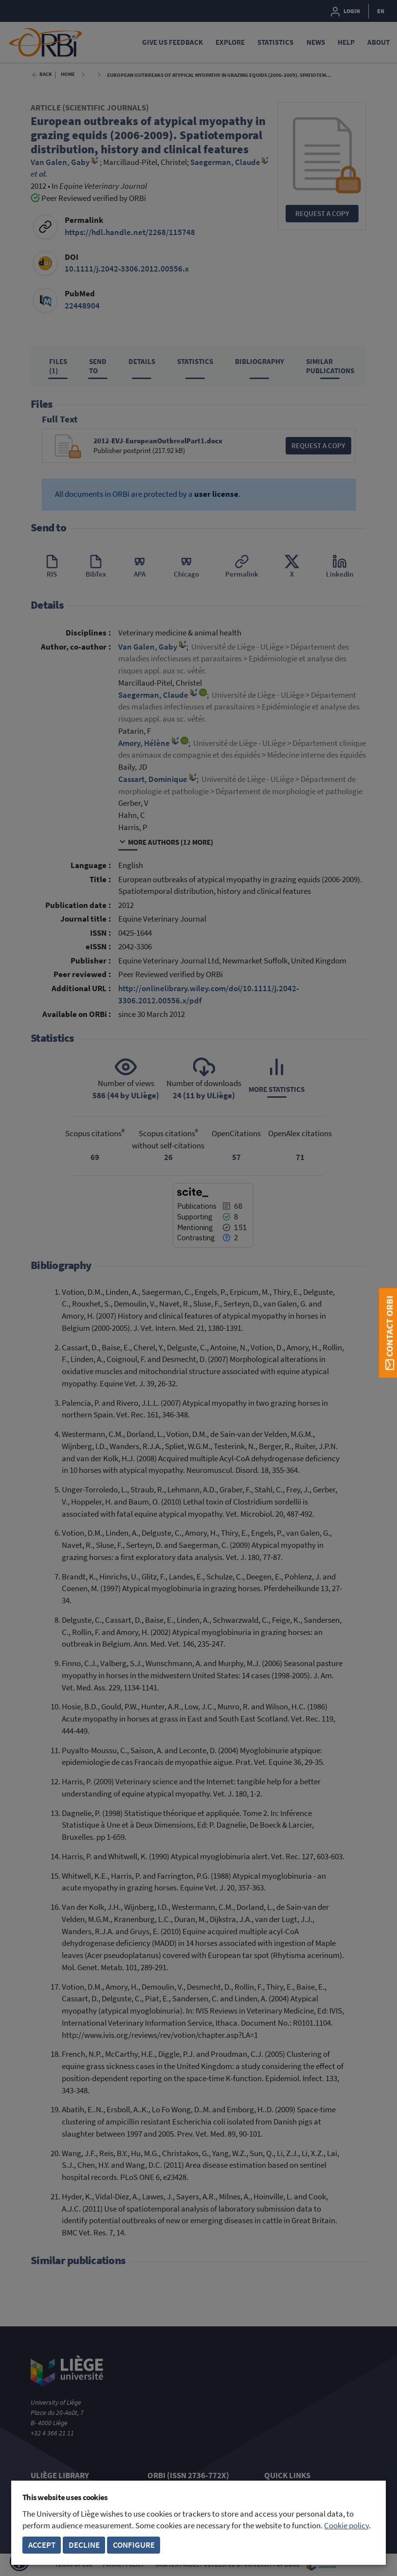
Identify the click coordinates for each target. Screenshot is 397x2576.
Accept (41, 2545)
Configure (134, 2545)
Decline (84, 2545)
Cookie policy (346, 2526)
